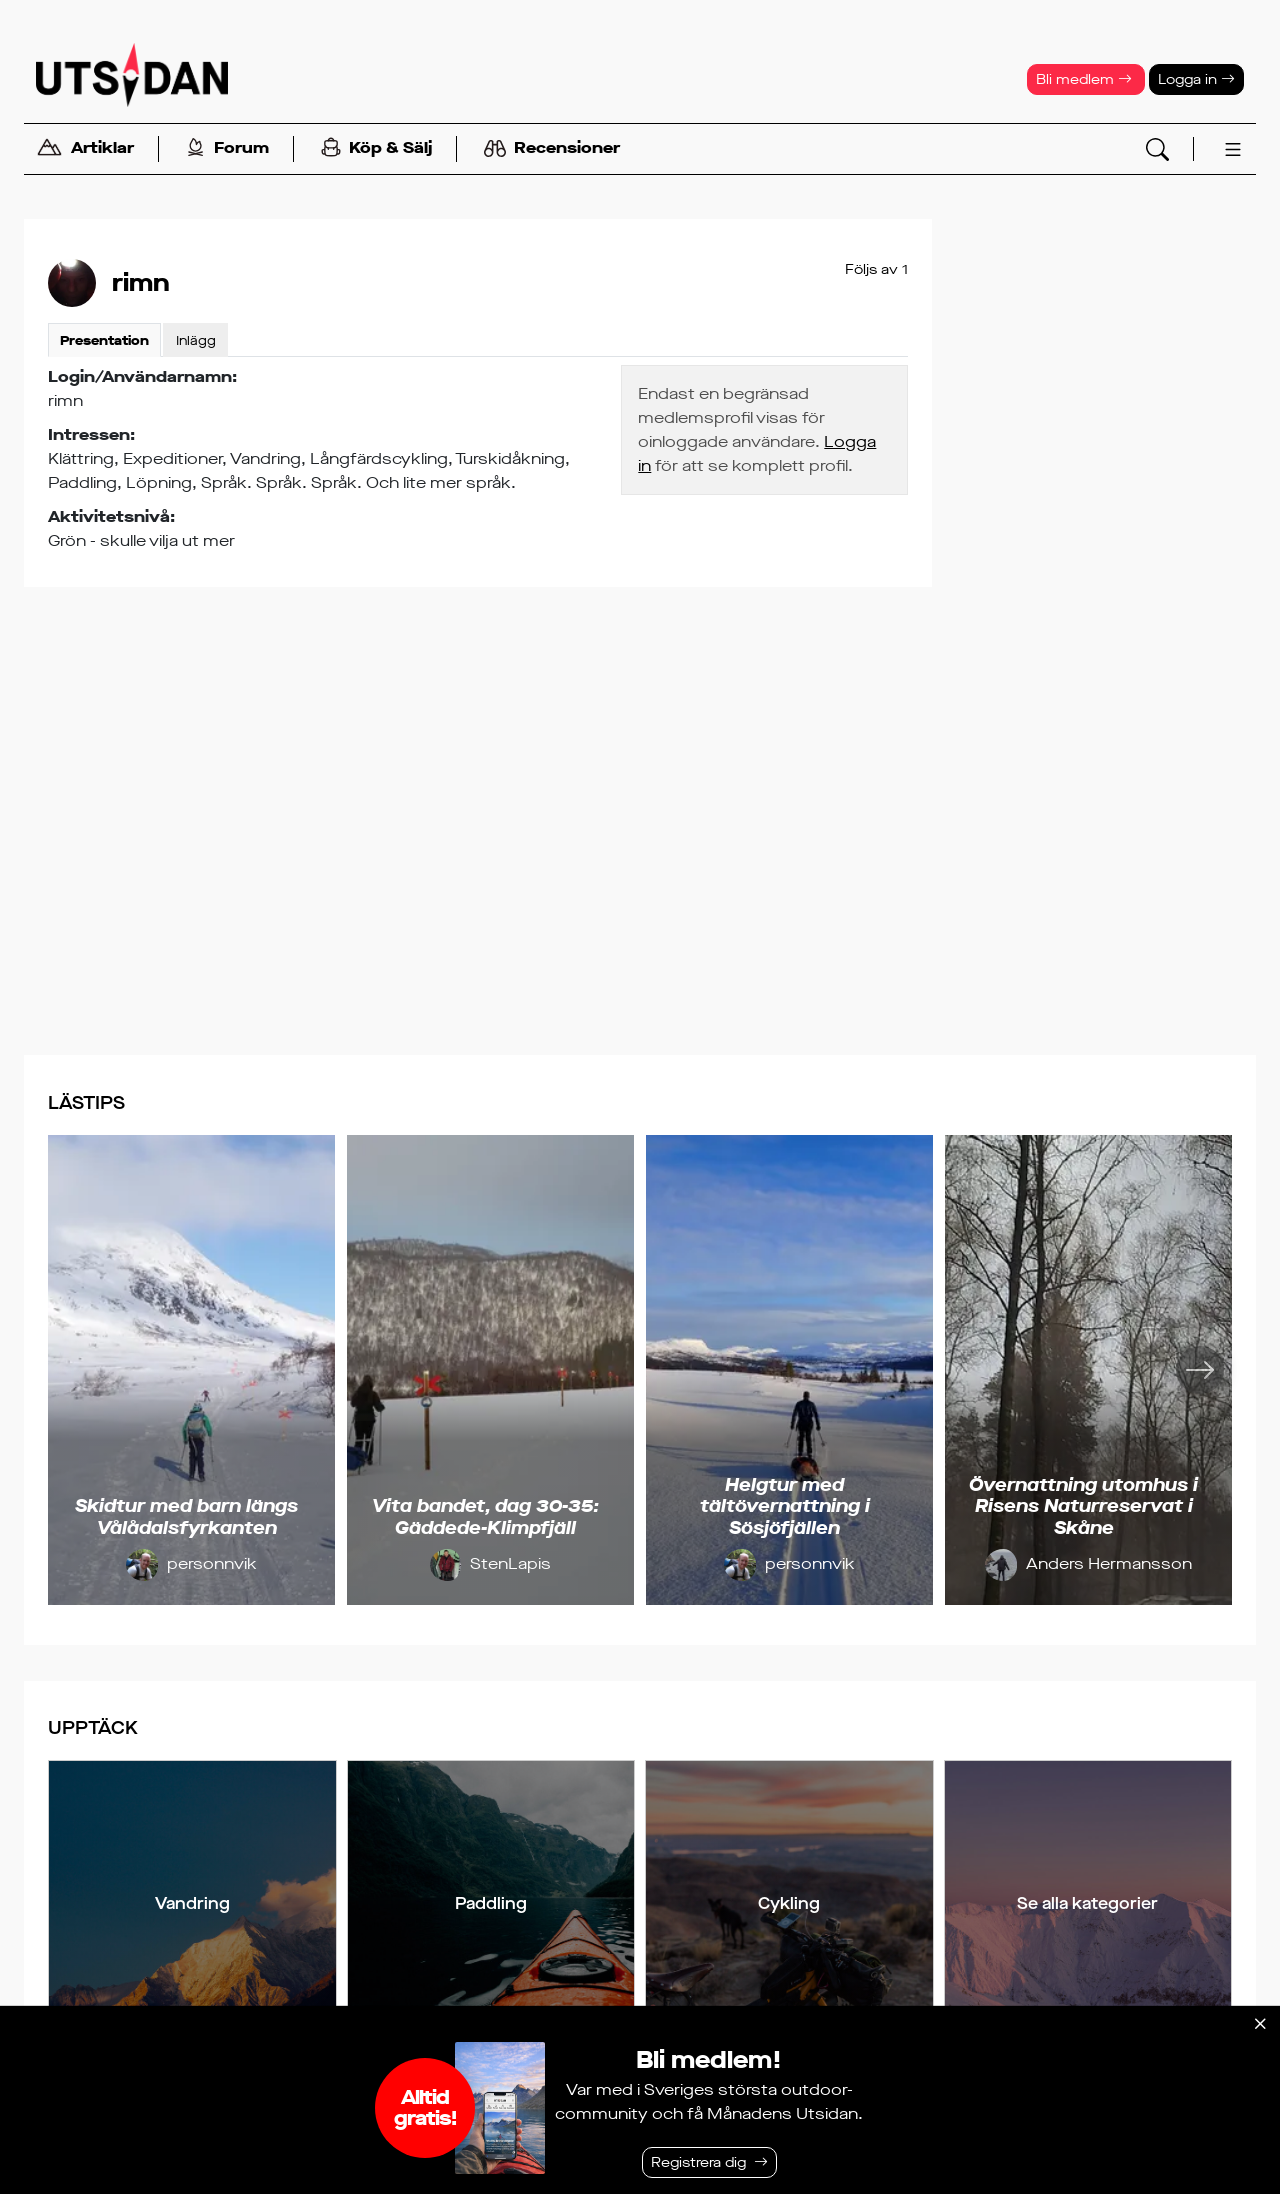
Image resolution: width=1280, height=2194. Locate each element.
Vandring (192, 1903)
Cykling (789, 1903)
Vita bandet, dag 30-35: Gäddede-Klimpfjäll (485, 1517)
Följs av (876, 269)
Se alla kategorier (1087, 1903)
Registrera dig (698, 2162)
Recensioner (552, 149)
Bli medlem (1084, 79)
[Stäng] (1260, 2024)
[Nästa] (1200, 1370)
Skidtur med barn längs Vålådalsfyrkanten (186, 1517)
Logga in (1196, 79)
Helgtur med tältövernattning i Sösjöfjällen (785, 1506)
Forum (227, 149)
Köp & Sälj (376, 149)
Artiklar (85, 149)
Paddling (491, 1903)
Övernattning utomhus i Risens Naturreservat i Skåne (1083, 1506)
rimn (141, 283)
